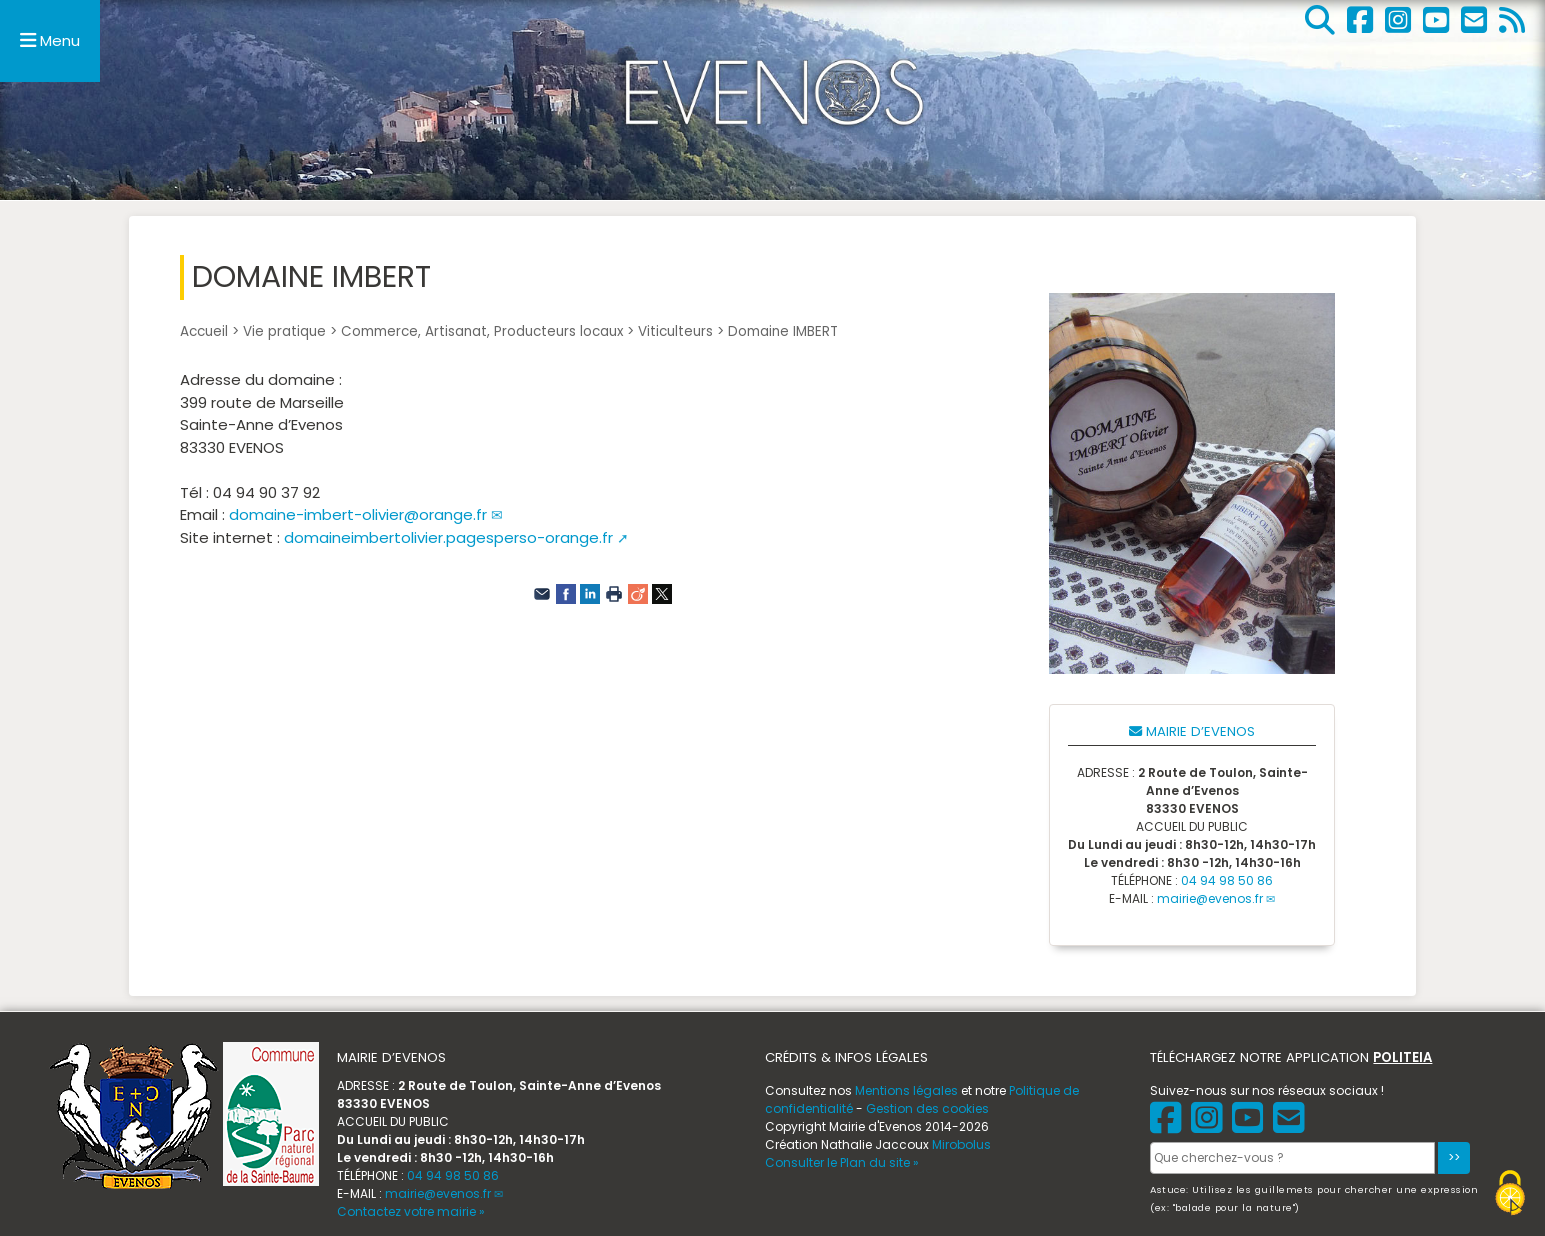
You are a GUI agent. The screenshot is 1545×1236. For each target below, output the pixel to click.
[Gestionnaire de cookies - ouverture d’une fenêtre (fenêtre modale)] (1510, 1195)
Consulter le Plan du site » (842, 1162)
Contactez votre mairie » (411, 1211)
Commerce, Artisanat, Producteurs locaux (482, 331)
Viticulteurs (675, 331)
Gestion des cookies (927, 1108)
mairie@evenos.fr (1210, 898)
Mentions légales (906, 1090)
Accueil (204, 331)
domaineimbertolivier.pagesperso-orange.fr (448, 537)
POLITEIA (1402, 1057)
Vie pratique (284, 331)
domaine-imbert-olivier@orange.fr (358, 514)
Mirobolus (961, 1144)
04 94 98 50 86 (1227, 880)
